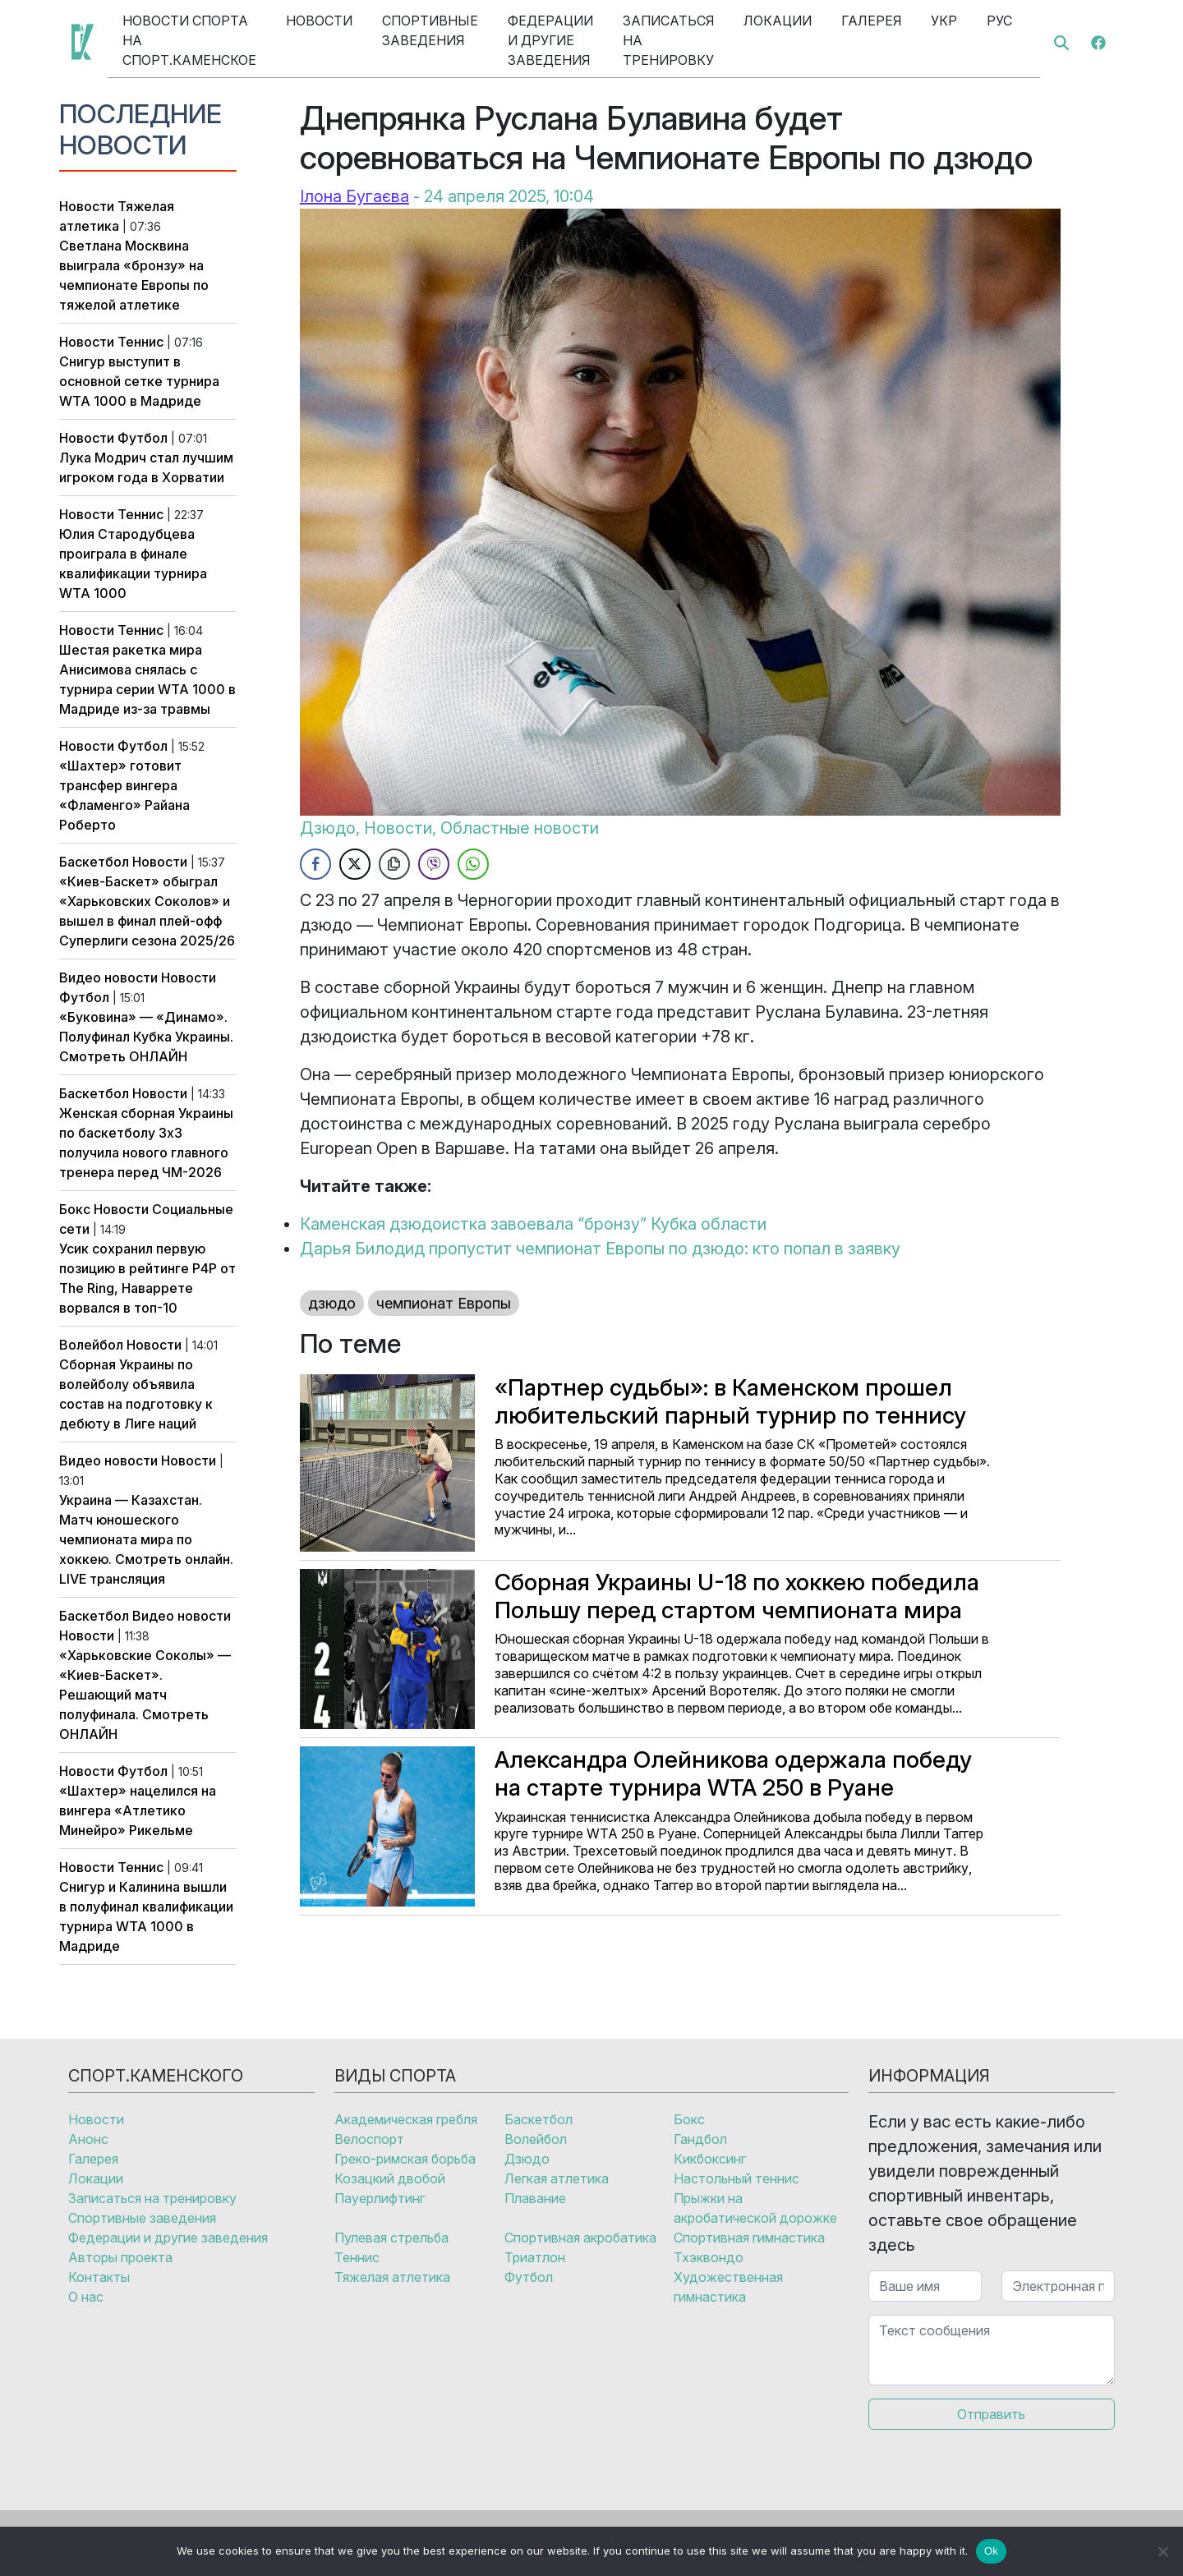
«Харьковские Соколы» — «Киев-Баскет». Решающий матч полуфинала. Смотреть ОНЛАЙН (145, 1694)
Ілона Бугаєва (354, 196)
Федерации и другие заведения (550, 40)
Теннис (140, 342)
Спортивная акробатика (580, 2237)
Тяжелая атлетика (392, 2277)
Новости (319, 20)
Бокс (74, 1209)
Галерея (871, 20)
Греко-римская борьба (405, 2158)
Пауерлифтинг (379, 2198)
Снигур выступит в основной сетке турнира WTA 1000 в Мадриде (139, 381)
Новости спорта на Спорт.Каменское (189, 40)
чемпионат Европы (443, 1303)
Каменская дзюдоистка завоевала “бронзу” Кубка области (533, 1224)
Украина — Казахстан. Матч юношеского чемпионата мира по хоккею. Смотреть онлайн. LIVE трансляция (146, 1539)
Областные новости (519, 828)
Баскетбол (94, 861)
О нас (86, 2296)
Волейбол (91, 1344)
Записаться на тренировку (668, 40)
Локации (777, 20)
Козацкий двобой (389, 2178)
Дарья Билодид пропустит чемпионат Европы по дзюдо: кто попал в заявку (600, 1248)
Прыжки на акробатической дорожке (755, 2208)
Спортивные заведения (430, 30)
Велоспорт (369, 2139)
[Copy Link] (394, 864)
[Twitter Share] (355, 864)
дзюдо (332, 1303)
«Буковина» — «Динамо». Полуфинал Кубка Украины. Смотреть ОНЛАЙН (146, 1037)
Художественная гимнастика (728, 2287)
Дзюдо (328, 828)
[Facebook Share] (315, 864)
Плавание (535, 2198)
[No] (1162, 2551)
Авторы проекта (120, 2257)
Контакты (99, 2277)
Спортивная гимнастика (749, 2237)
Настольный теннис (736, 2178)
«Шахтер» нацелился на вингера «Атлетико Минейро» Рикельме (137, 1810)
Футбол (142, 438)
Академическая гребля (405, 2119)
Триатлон (534, 2257)
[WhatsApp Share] (473, 864)
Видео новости (108, 977)
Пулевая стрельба (391, 2237)
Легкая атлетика (556, 2178)
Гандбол (700, 2139)
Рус (999, 20)
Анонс (88, 2139)
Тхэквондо (708, 2257)
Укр (944, 20)
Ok (991, 2551)
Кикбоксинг (710, 2158)
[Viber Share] (433, 864)
